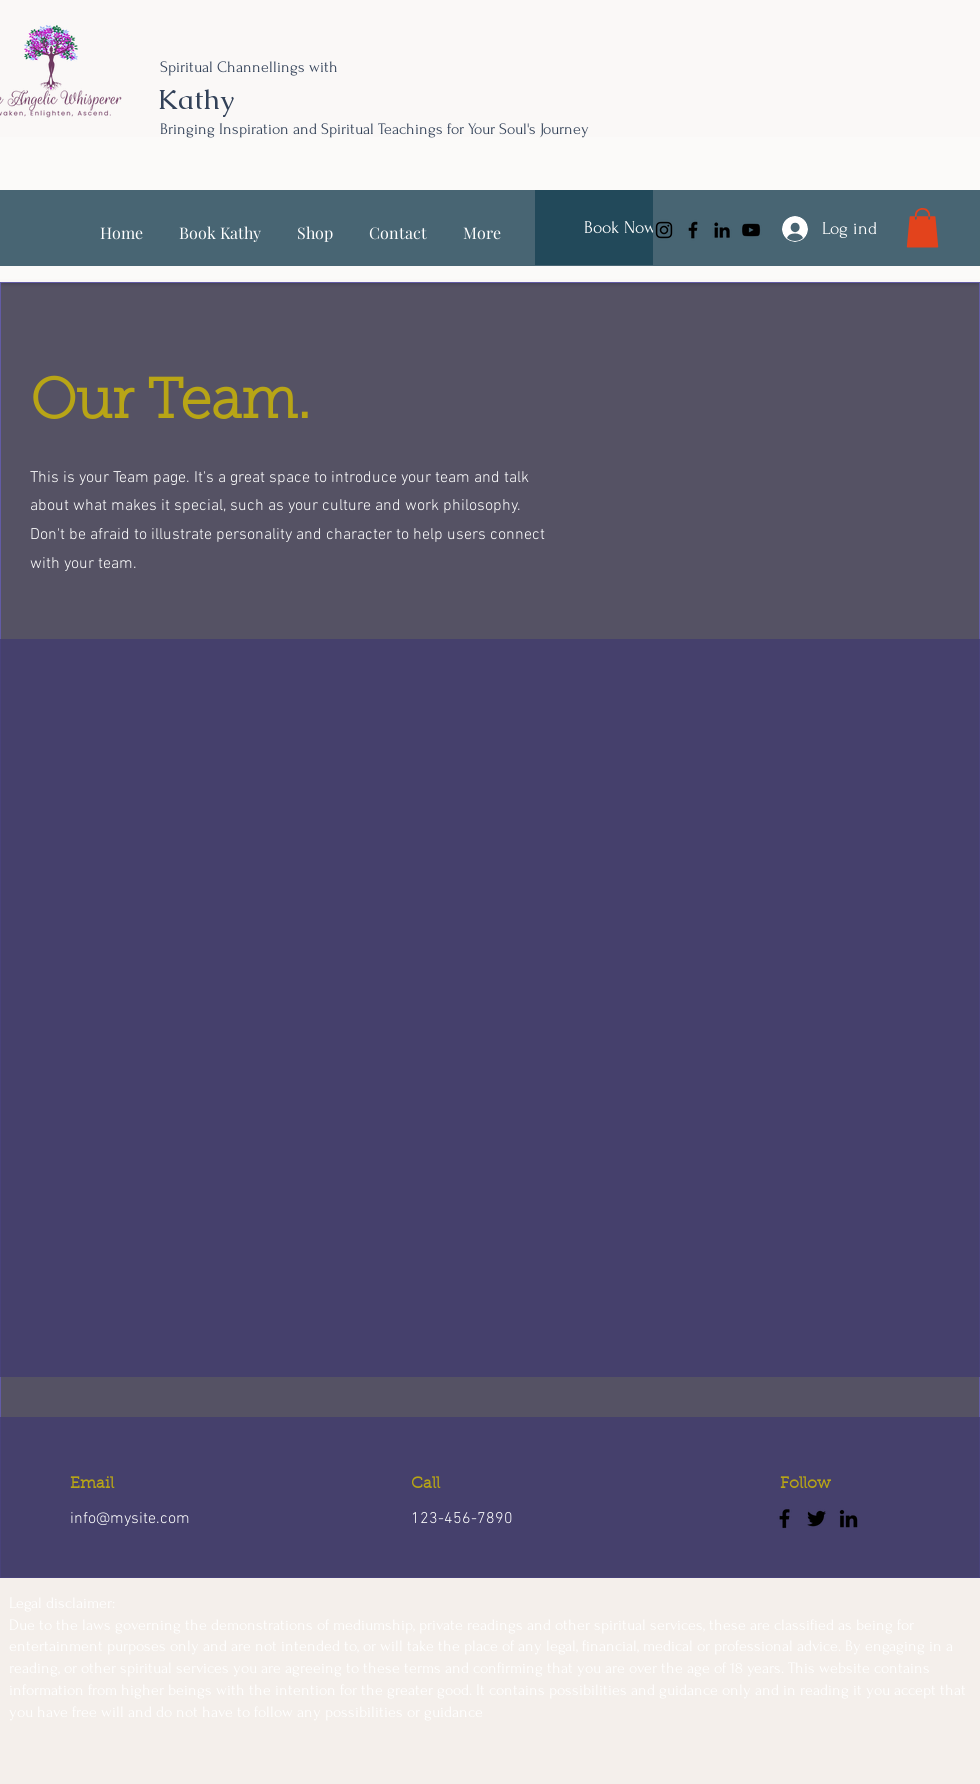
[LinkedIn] (722, 230)
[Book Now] (620, 227)
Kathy (196, 99)
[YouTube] (751, 230)
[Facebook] (693, 230)
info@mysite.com (130, 1519)
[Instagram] (664, 230)
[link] (922, 227)
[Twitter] (816, 1518)
